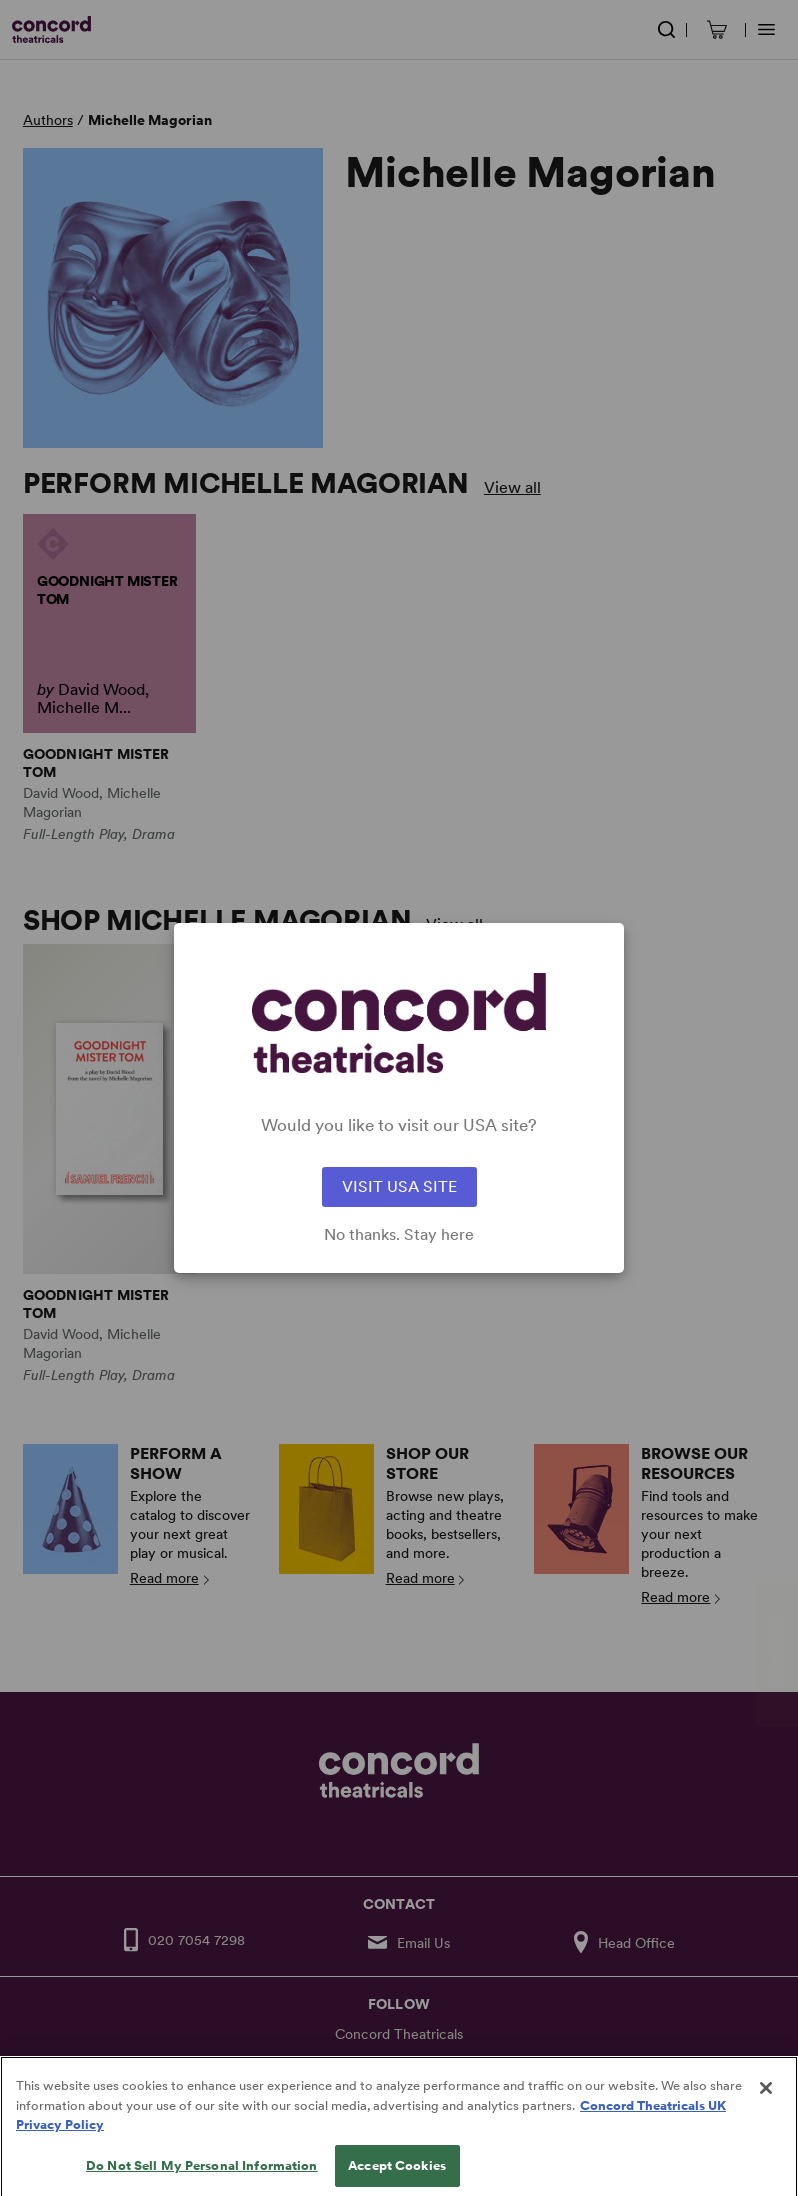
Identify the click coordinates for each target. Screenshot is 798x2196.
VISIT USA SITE (399, 1186)
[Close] (766, 2105)
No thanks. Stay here (399, 1235)
